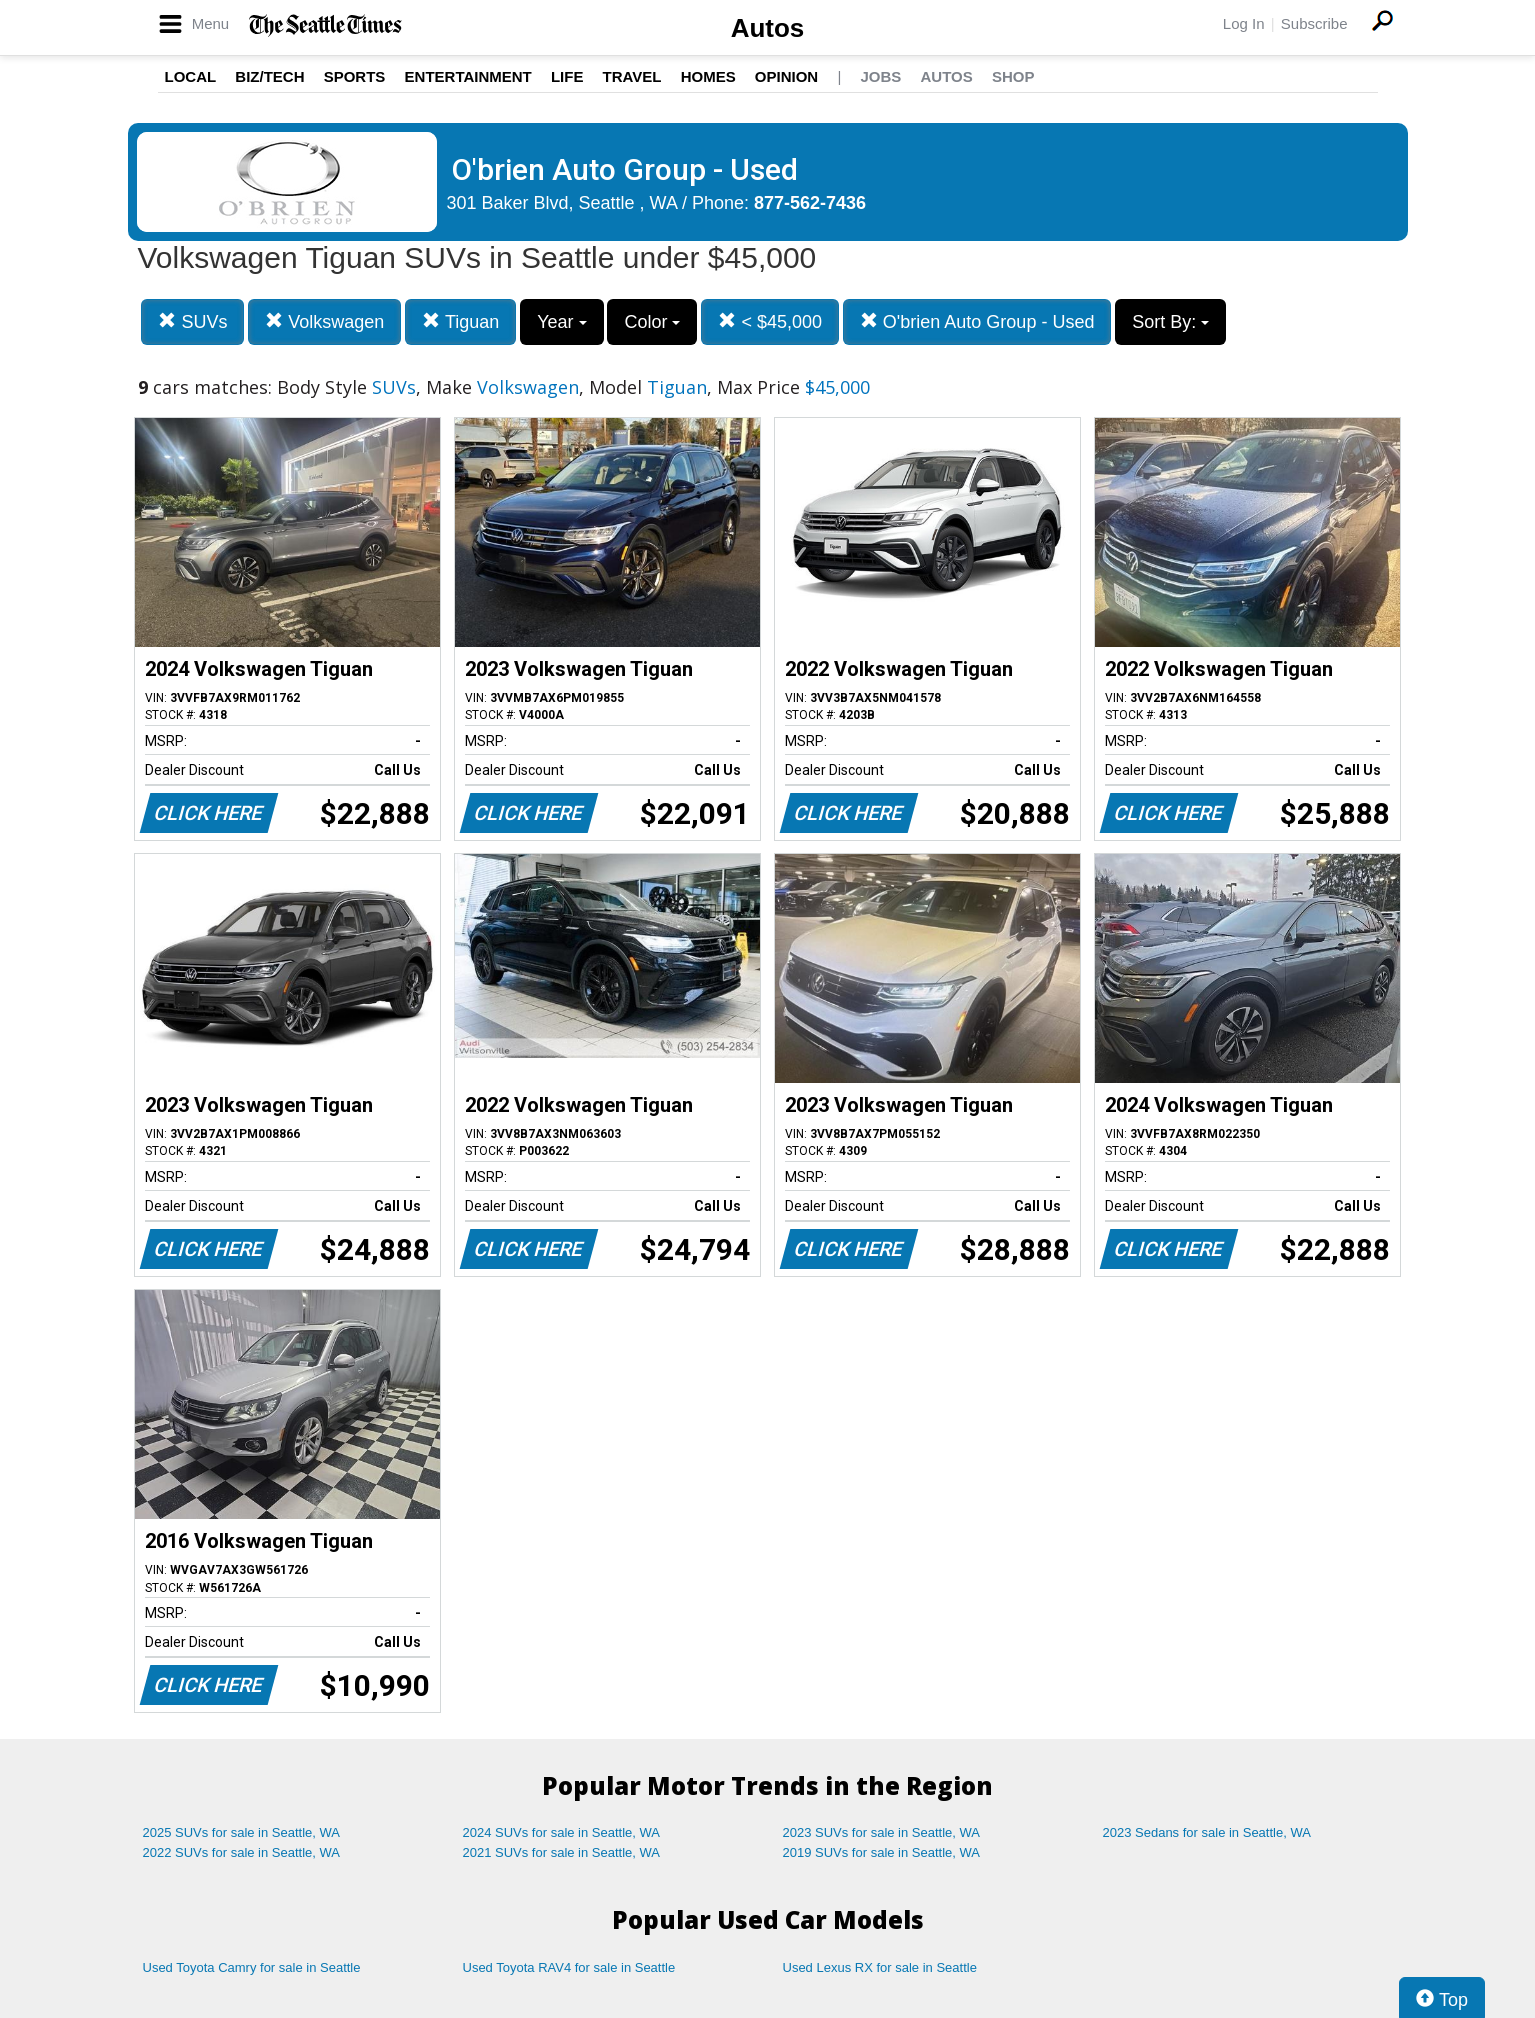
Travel (632, 76)
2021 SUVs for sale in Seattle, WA (562, 1852)
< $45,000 (770, 321)
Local (191, 76)
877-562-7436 (810, 203)
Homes (708, 76)
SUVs (192, 321)
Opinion (786, 76)
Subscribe (1314, 23)
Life (567, 76)
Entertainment (468, 76)
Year (561, 322)
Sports (355, 76)
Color (652, 322)
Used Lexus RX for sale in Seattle (880, 1967)
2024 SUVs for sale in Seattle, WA (562, 1832)
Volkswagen (324, 321)
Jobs (880, 76)
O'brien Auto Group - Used (977, 321)
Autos (768, 28)
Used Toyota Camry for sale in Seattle (252, 1967)
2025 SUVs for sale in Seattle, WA (242, 1832)
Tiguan (460, 321)
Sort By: (1170, 322)
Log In (1244, 23)
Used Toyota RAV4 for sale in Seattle (569, 1967)
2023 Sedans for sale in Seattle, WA (1207, 1832)
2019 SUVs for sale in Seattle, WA (882, 1852)
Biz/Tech (269, 76)
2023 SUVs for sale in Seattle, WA (882, 1832)
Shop (1013, 76)
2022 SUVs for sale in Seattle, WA (242, 1852)
